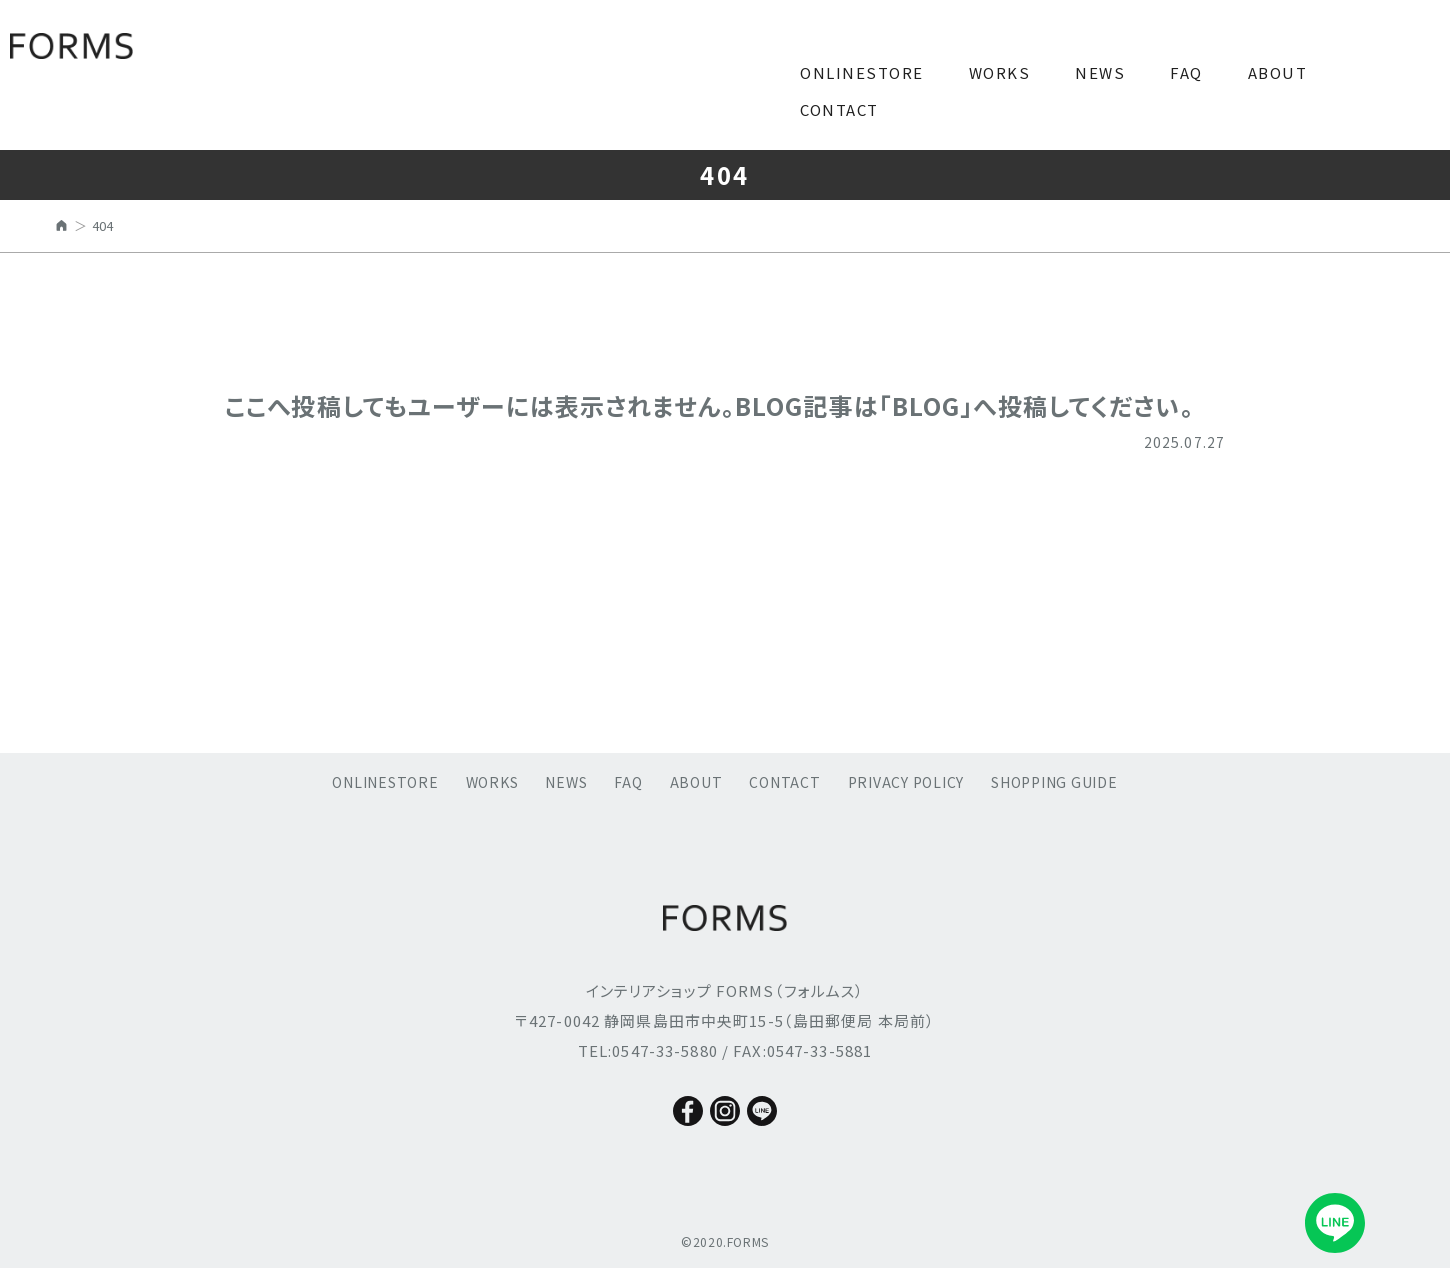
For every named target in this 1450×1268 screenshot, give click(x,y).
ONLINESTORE (862, 72)
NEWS (1100, 72)
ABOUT (1278, 72)
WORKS (1000, 72)
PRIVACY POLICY (906, 782)
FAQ (1186, 72)
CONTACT (839, 109)
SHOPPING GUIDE (1054, 782)
